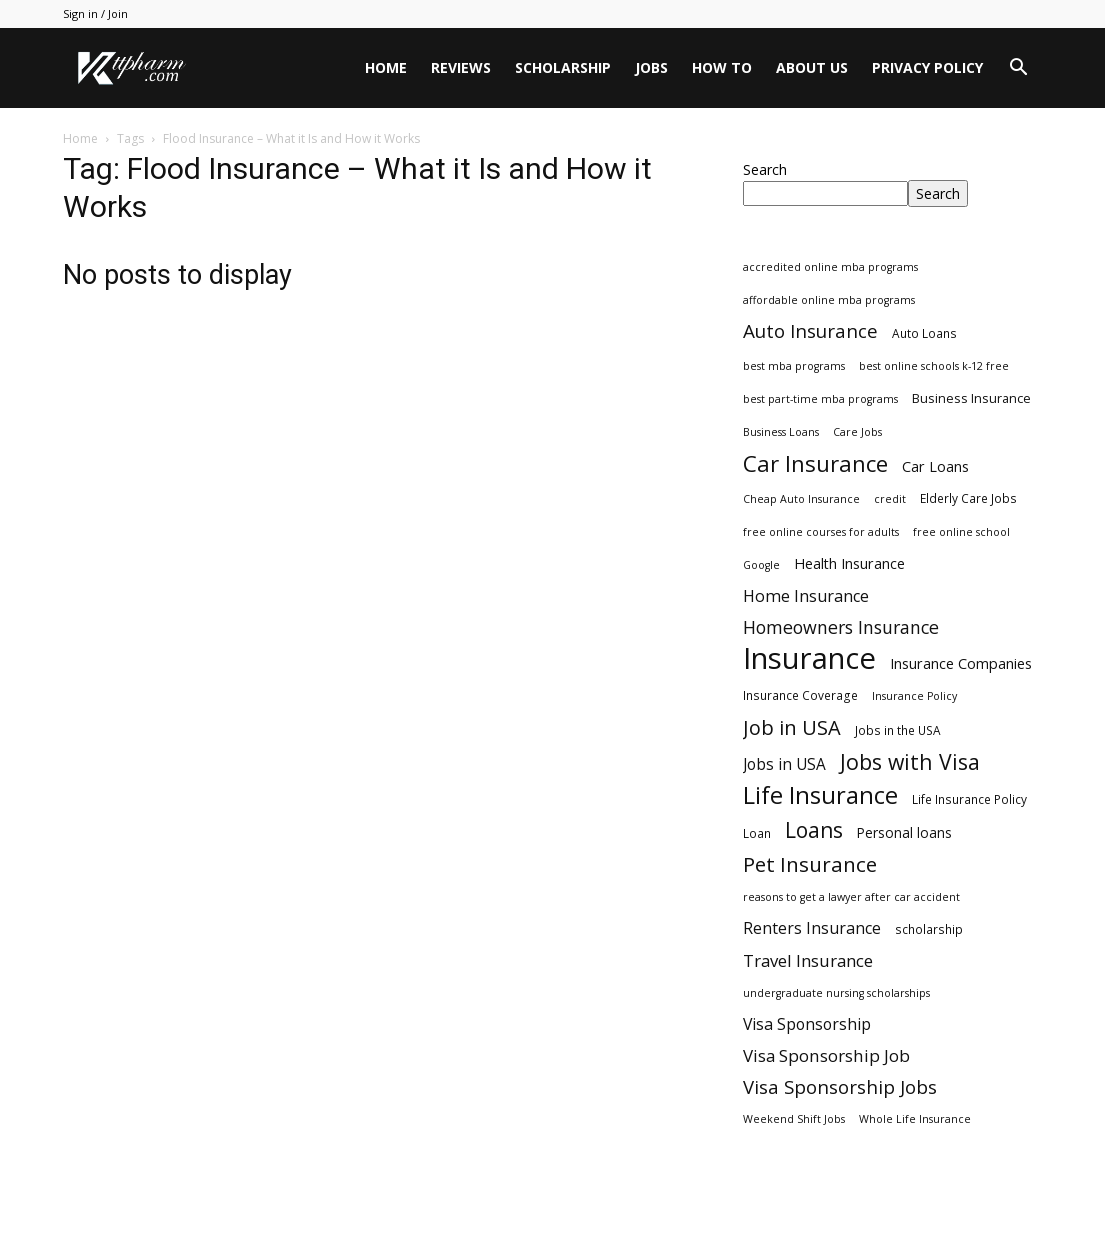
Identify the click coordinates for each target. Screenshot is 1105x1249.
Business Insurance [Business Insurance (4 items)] (971, 398)
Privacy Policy (927, 67)
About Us (812, 67)
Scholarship (563, 67)
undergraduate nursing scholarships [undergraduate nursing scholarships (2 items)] (836, 993)
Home (386, 67)
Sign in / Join (95, 13)
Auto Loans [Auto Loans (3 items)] (924, 333)
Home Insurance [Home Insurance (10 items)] (806, 596)
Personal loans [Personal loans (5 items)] (904, 832)
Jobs (651, 67)
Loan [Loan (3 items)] (757, 833)
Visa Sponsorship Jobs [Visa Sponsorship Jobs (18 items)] (840, 1086)
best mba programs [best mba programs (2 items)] (794, 366)
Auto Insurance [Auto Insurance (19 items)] (810, 331)
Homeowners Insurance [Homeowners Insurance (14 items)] (841, 627)
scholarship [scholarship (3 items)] (929, 929)
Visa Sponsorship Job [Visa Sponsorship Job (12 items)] (826, 1055)
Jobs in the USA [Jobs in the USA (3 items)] (898, 730)
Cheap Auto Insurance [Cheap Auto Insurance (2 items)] (801, 499)
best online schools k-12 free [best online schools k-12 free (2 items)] (934, 366)
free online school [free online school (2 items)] (961, 532)
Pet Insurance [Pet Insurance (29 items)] (810, 864)
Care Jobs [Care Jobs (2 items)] (857, 432)
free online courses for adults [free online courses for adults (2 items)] (821, 532)
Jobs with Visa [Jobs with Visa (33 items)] (910, 761)
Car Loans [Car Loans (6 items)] (935, 466)
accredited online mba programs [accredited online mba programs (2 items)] (830, 267)
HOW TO (722, 67)
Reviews (461, 67)
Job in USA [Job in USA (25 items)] (792, 727)
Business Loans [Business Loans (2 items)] (781, 432)
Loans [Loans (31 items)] (814, 830)
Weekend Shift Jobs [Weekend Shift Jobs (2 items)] (794, 1119)
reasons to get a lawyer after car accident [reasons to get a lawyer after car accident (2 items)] (851, 897)
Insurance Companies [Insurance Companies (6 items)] (961, 663)
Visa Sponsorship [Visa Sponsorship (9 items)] (807, 1024)
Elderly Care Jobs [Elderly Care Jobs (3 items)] (968, 498)
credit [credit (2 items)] (890, 499)
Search (765, 169)
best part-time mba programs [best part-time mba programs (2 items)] (820, 399)
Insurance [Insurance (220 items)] (809, 658)
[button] (1019, 69)
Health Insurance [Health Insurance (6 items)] (849, 563)
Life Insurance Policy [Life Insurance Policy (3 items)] (969, 799)
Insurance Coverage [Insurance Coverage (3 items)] (800, 695)
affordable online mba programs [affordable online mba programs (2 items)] (829, 300)
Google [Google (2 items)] (761, 565)
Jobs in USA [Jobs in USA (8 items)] (784, 764)
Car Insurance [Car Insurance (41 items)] (815, 463)
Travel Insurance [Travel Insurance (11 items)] (808, 960)
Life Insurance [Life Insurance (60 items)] (820, 795)
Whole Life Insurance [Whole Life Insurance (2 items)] (915, 1119)
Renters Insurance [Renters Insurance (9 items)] (812, 928)
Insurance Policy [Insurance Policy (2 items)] (914, 696)
